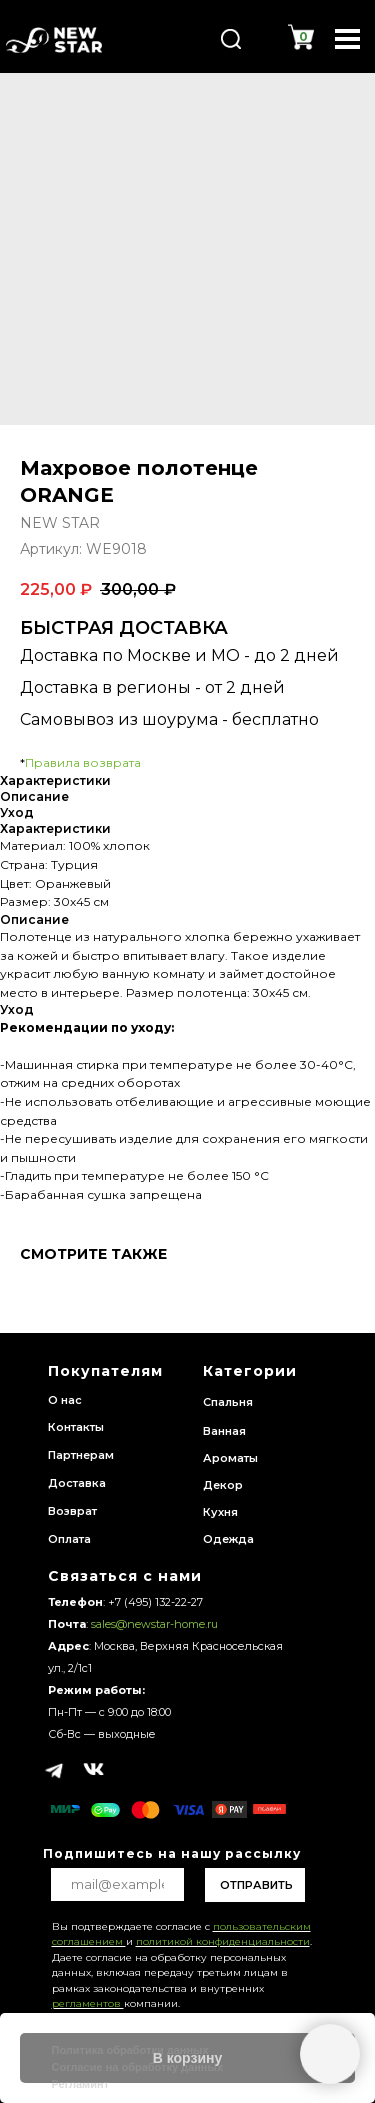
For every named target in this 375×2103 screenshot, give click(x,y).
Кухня (220, 1512)
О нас (65, 1400)
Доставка (77, 1483)
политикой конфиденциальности (223, 1941)
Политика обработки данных (130, 2050)
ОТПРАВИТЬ (256, 1885)
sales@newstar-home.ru (153, 1624)
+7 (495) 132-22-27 (155, 1602)
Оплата (69, 1539)
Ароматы (230, 1458)
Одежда (228, 1539)
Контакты (76, 1427)
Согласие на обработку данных (138, 2067)
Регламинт (81, 2084)
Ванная (224, 1431)
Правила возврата (83, 762)
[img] (54, 40)
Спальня (228, 1402)
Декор (223, 1485)
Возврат (72, 1511)
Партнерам (81, 1455)
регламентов (88, 2003)
